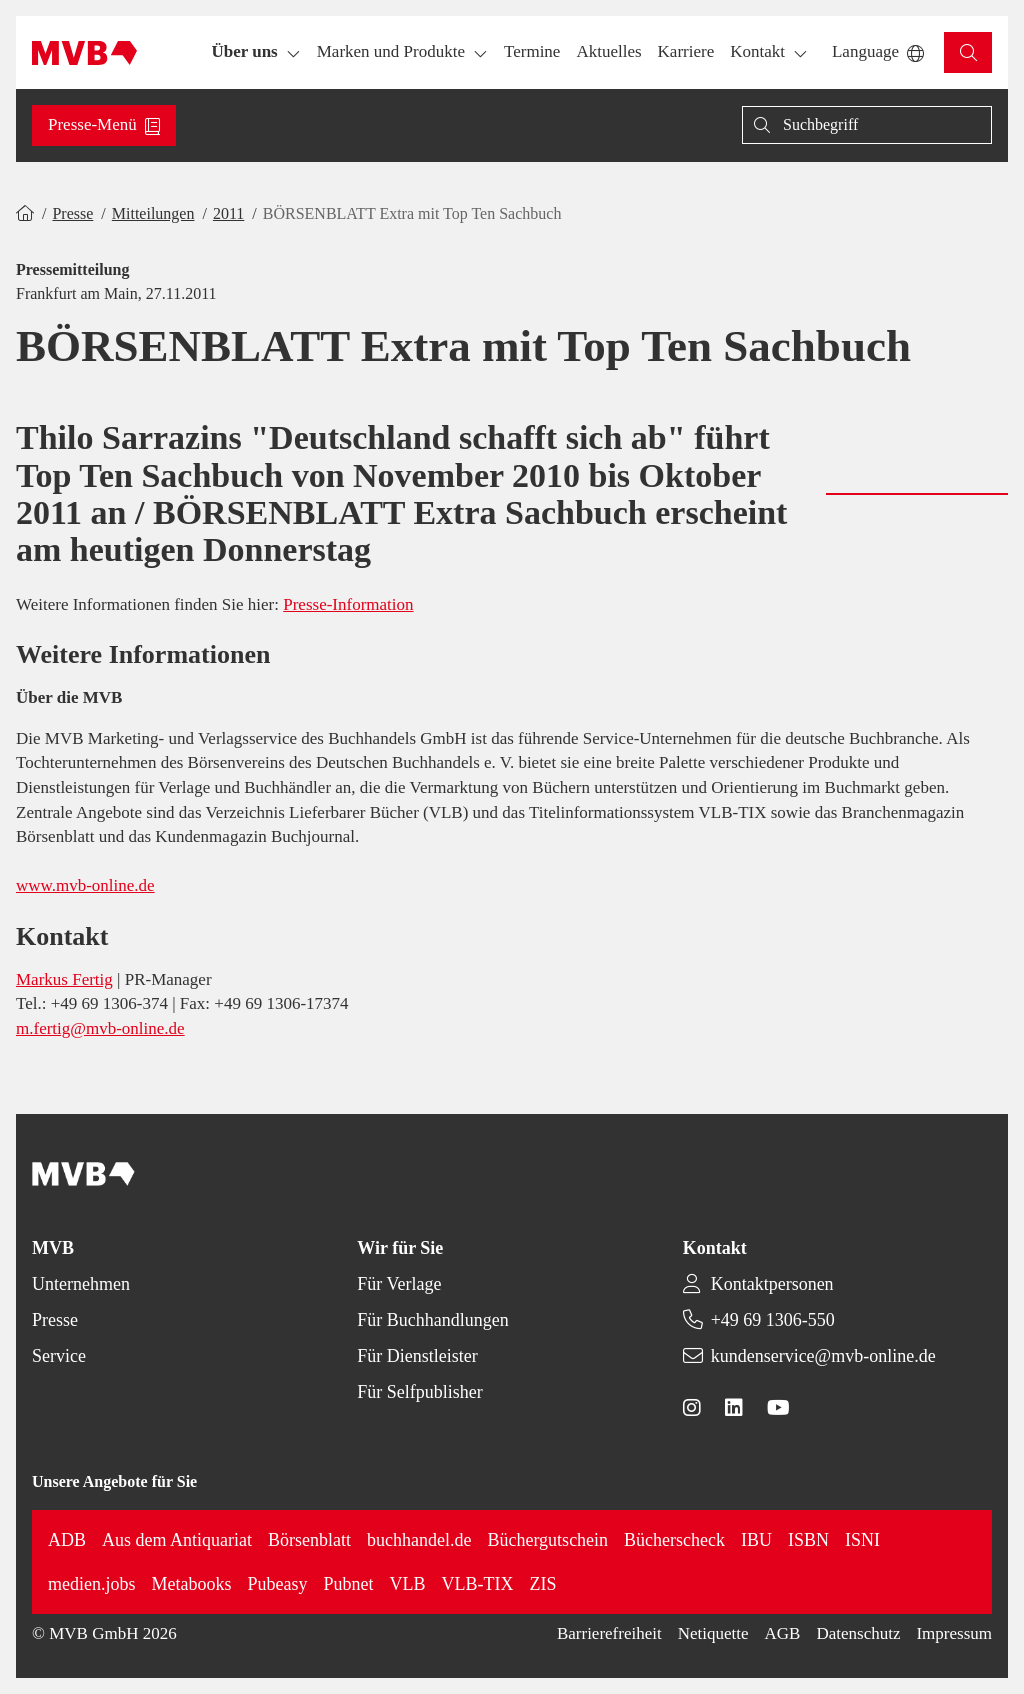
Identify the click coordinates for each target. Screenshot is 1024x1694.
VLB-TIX (478, 1584)
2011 (228, 213)
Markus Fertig (64, 979)
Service (59, 1356)
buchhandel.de (419, 1540)
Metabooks (192, 1584)
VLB (408, 1584)
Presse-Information (348, 604)
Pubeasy (278, 1584)
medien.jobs (92, 1584)
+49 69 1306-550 (773, 1320)
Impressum (954, 1633)
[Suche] (867, 125)
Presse (72, 213)
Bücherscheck (674, 1540)
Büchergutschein (547, 1540)
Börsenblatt (309, 1540)
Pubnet (349, 1584)
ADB (67, 1540)
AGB (783, 1633)
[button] (532, 52)
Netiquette (713, 1633)
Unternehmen (81, 1284)
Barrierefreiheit (609, 1633)
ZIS (543, 1584)
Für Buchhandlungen (432, 1320)
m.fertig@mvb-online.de (100, 1028)
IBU (756, 1540)
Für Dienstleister (417, 1356)
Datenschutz (858, 1633)
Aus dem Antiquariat (177, 1540)
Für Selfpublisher (420, 1392)
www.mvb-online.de (85, 885)
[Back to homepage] (84, 53)
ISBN (808, 1540)
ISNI (862, 1540)
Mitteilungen (153, 213)
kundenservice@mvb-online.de (823, 1356)
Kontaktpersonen (772, 1284)
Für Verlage (399, 1284)
